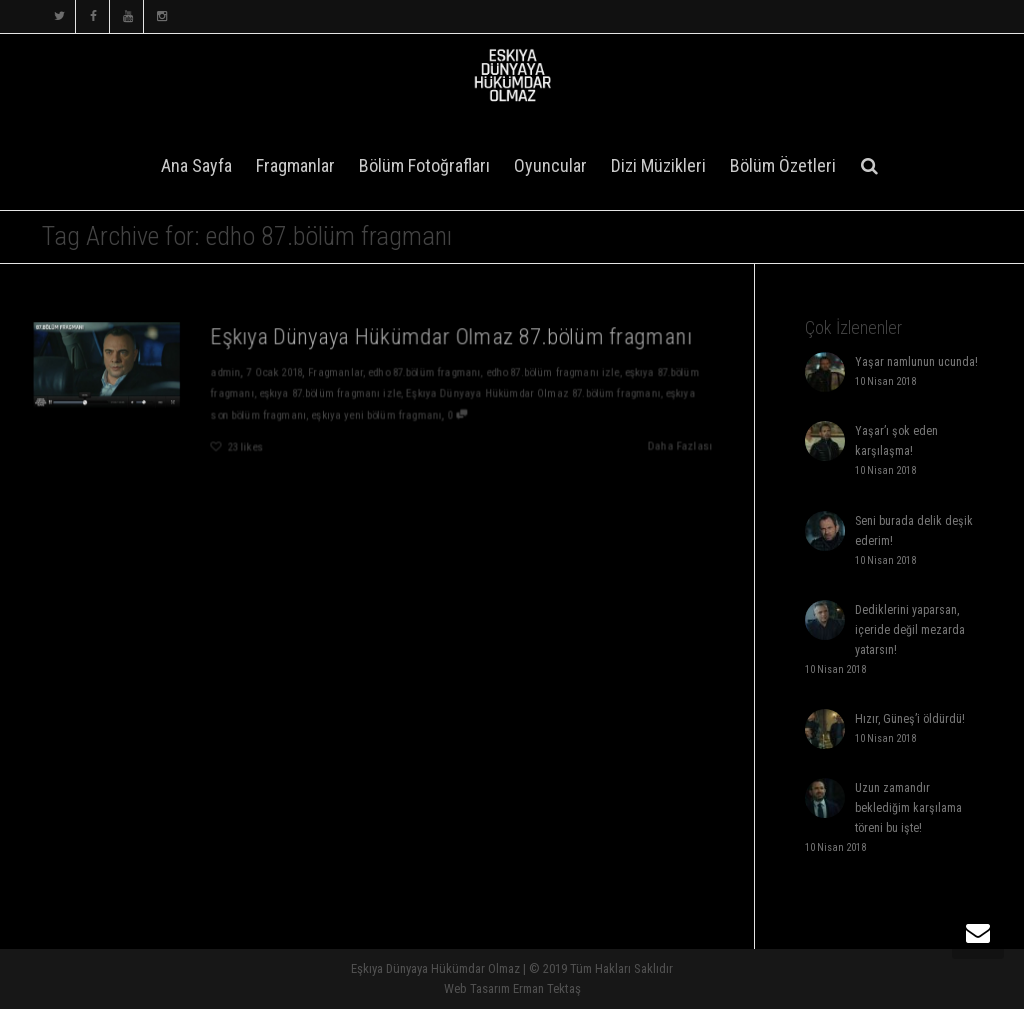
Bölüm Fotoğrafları (424, 165)
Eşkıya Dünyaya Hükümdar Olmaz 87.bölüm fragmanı (452, 335)
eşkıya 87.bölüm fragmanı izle (329, 394)
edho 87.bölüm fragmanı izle (556, 372)
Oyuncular (550, 165)
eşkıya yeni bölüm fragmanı (376, 416)
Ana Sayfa (196, 165)
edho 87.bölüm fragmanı (425, 372)
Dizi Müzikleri (658, 165)
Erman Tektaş (547, 988)
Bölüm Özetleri (783, 165)
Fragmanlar (295, 165)
